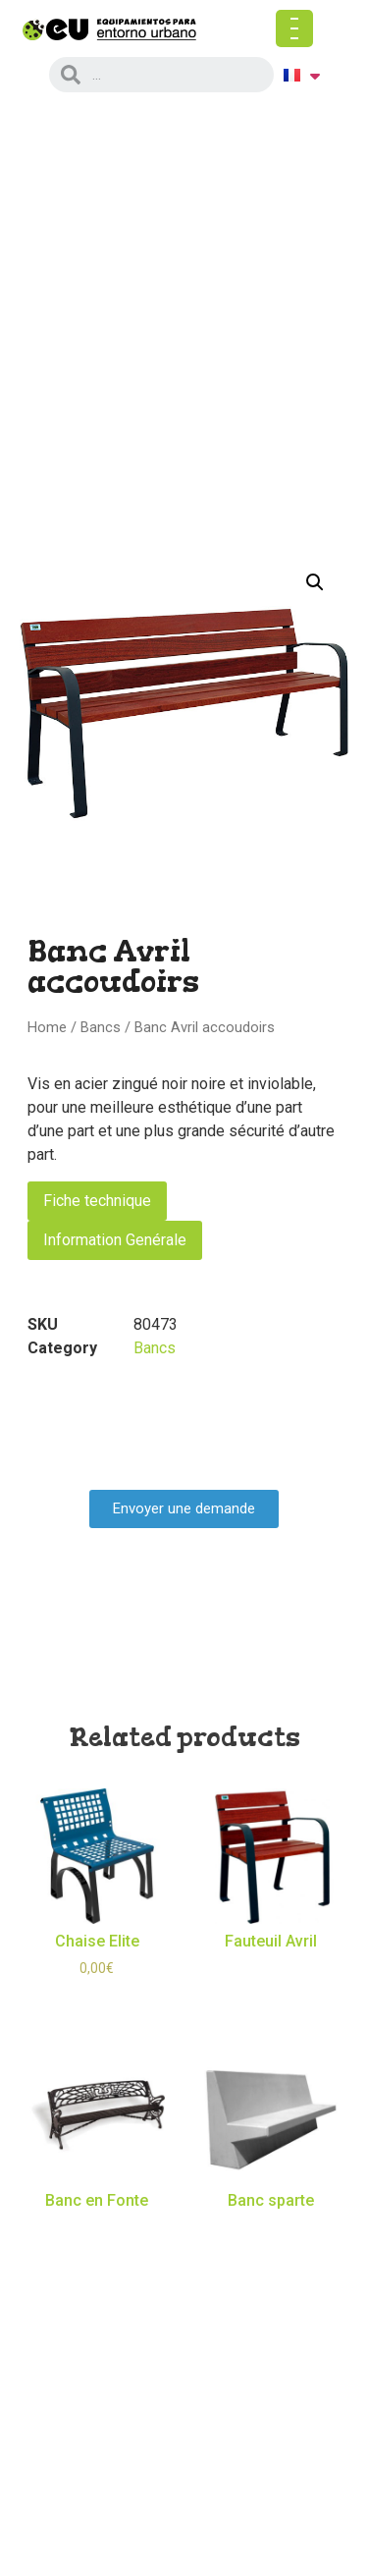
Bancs (100, 1027)
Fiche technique (97, 1200)
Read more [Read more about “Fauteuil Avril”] (271, 1974)
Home (47, 1027)
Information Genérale (114, 1240)
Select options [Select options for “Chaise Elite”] (97, 2001)
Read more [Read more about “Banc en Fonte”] (96, 2233)
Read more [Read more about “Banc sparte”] (271, 2233)
